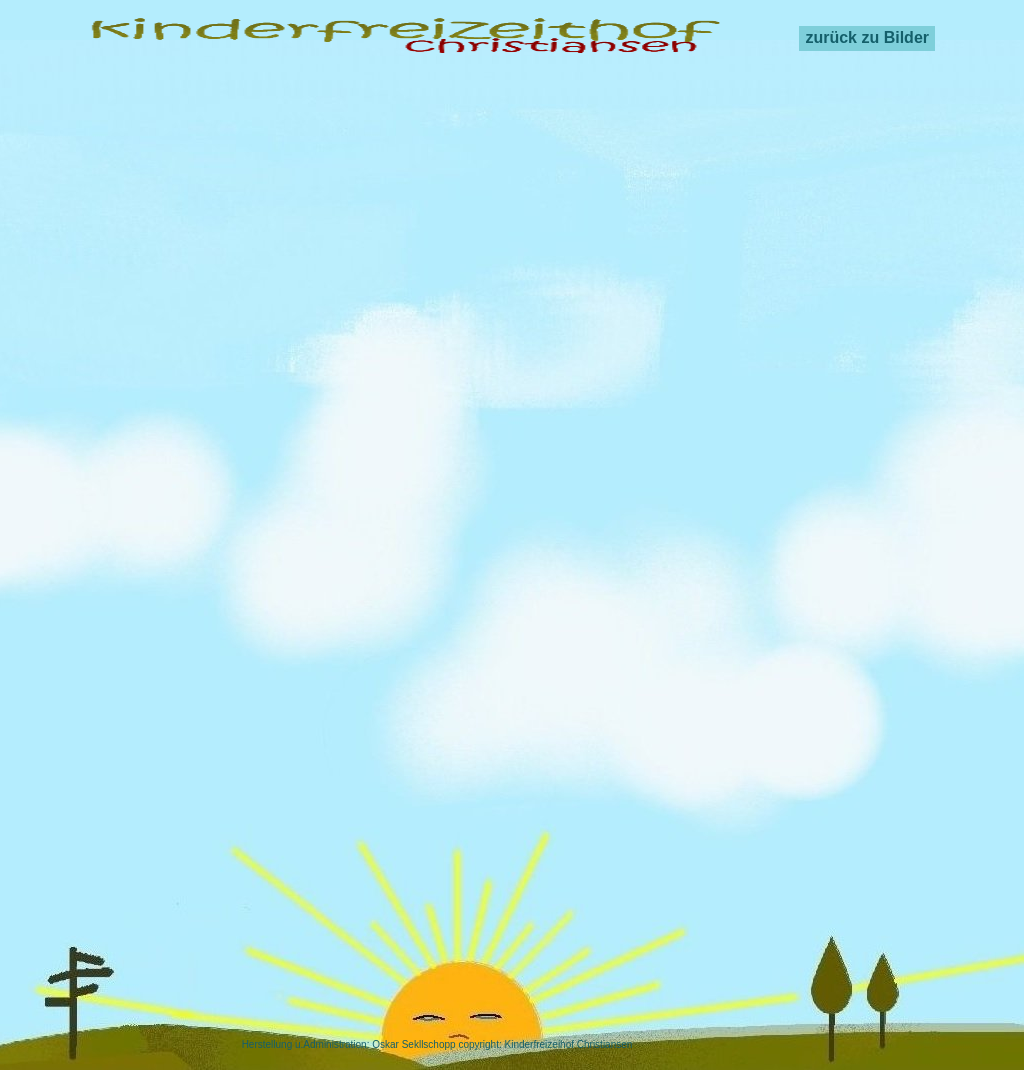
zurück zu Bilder (867, 37)
